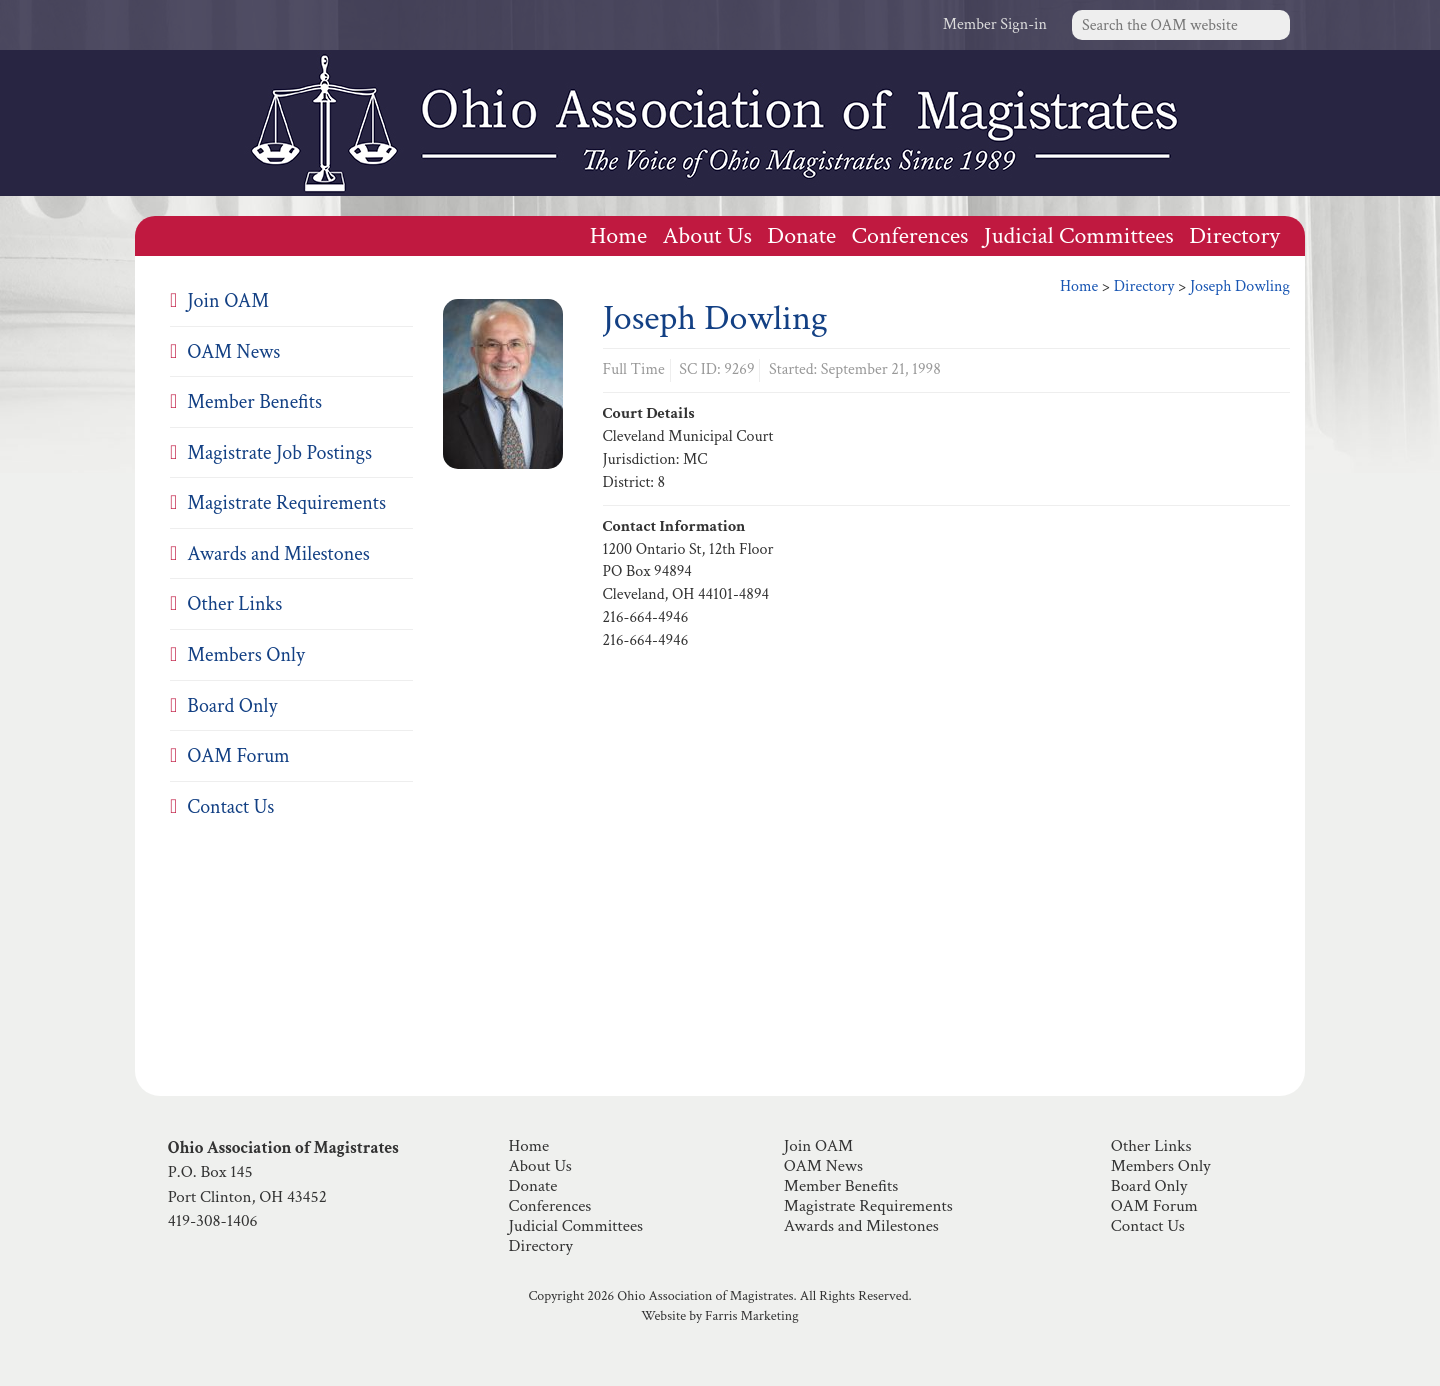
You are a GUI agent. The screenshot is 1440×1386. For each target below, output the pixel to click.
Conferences (910, 235)
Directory (1234, 235)
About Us (707, 235)
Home (618, 235)
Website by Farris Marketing (719, 1316)
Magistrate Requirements (286, 503)
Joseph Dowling (1240, 286)
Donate (801, 235)
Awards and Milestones (278, 554)
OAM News (233, 352)
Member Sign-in (995, 24)
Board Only (232, 706)
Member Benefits (254, 402)
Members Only (245, 655)
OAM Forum (238, 756)
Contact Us (230, 807)
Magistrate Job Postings (279, 453)
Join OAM (228, 301)
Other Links (234, 604)
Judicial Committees (1079, 235)
